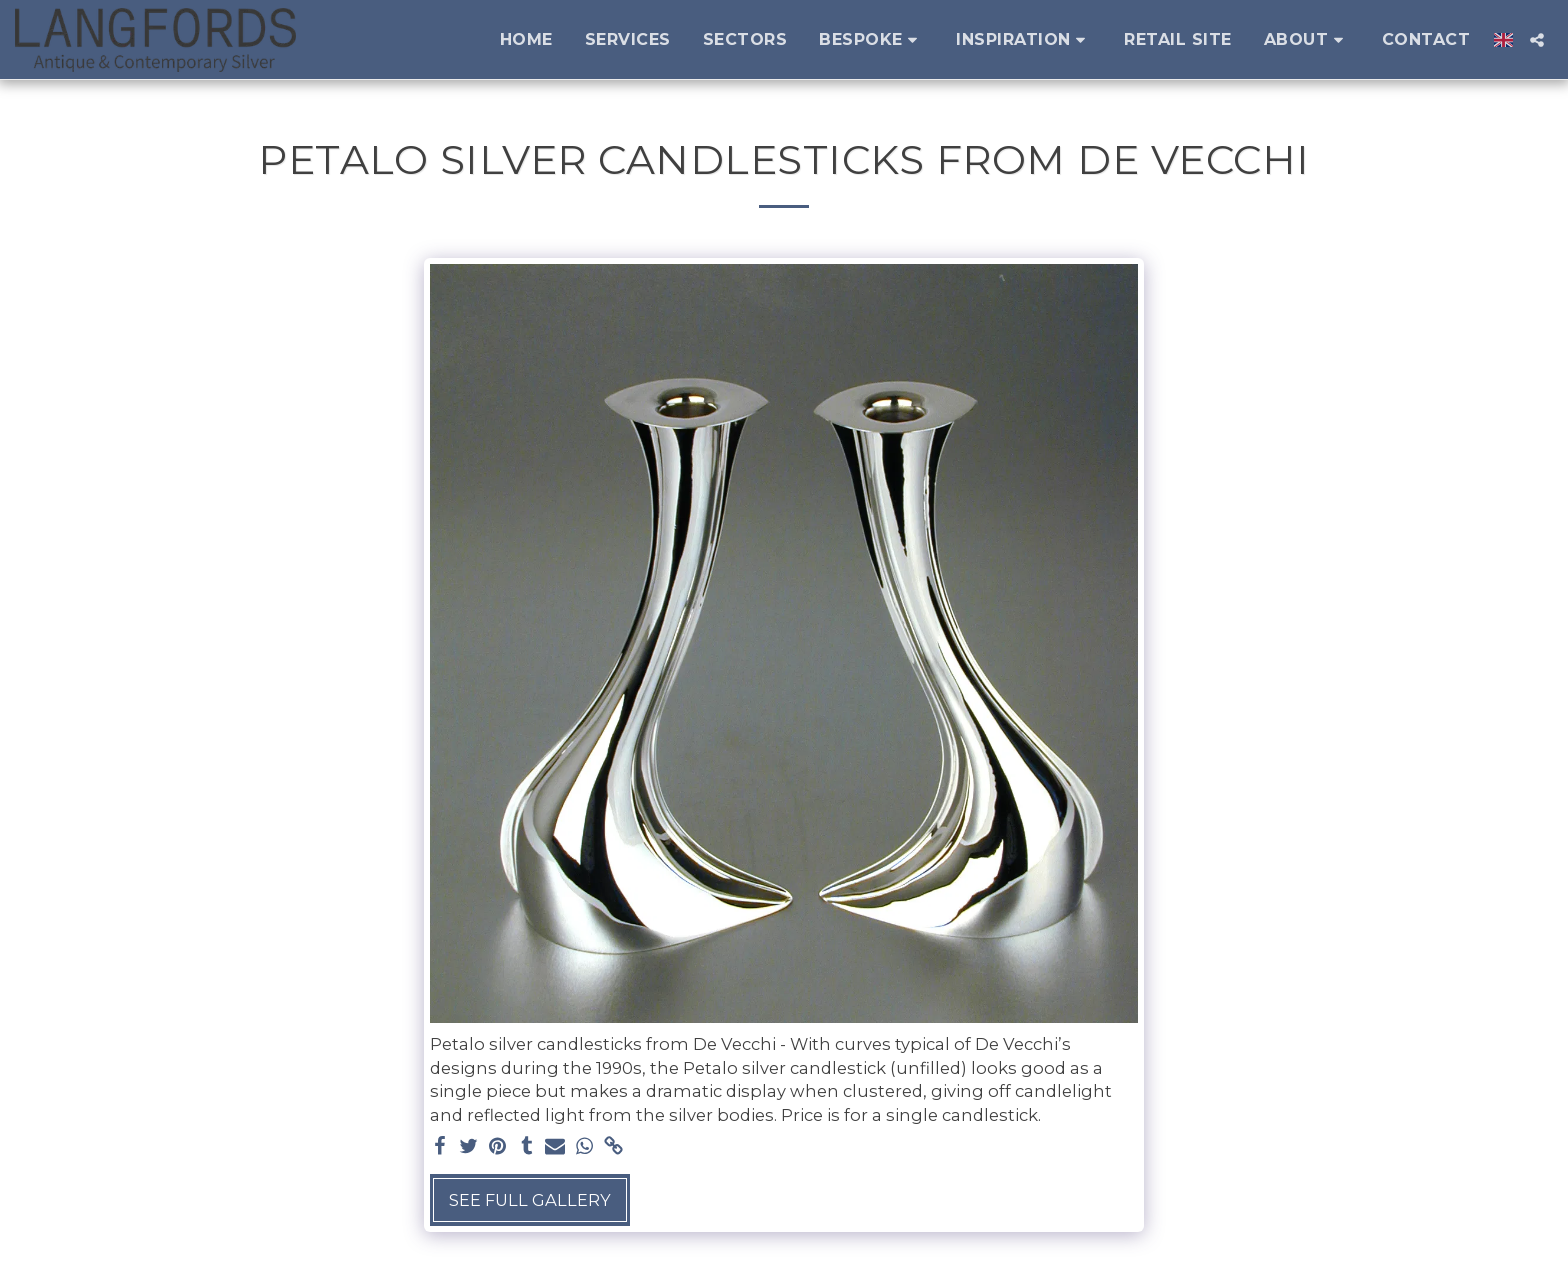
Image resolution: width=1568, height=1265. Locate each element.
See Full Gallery (530, 1200)
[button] (871, 40)
